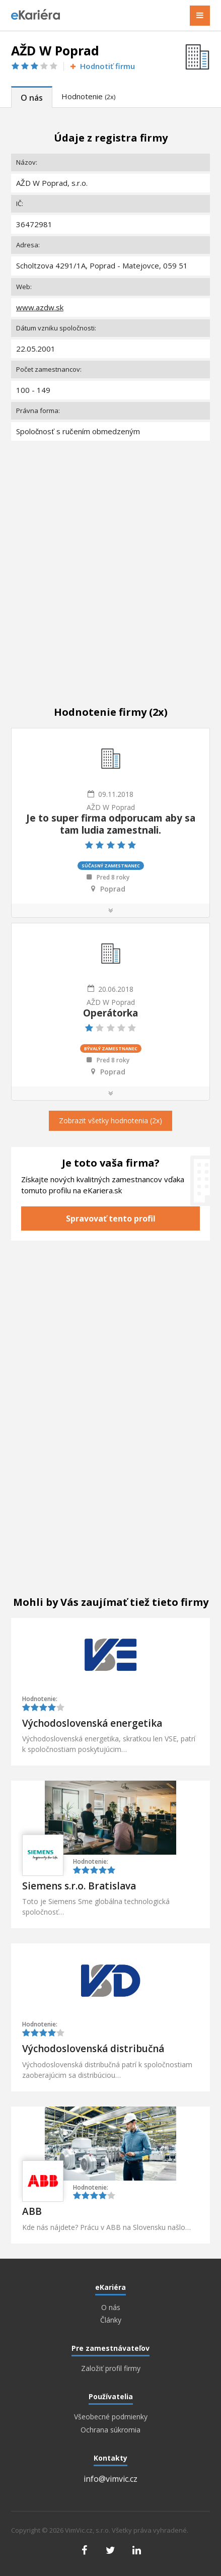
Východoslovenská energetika (92, 1723)
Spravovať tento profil (111, 1218)
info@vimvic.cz (110, 2478)
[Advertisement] (110, 562)
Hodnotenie (88, 96)
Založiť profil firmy (110, 2368)
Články (110, 2320)
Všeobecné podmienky (111, 2417)
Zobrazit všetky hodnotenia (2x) (110, 1120)
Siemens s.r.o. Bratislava (79, 1885)
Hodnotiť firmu (102, 66)
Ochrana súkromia (110, 2430)
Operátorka (110, 1013)
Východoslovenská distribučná (93, 2048)
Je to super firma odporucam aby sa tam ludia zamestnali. (110, 824)
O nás (32, 97)
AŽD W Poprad (111, 807)
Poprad (112, 889)
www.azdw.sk (39, 307)
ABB (32, 2211)
